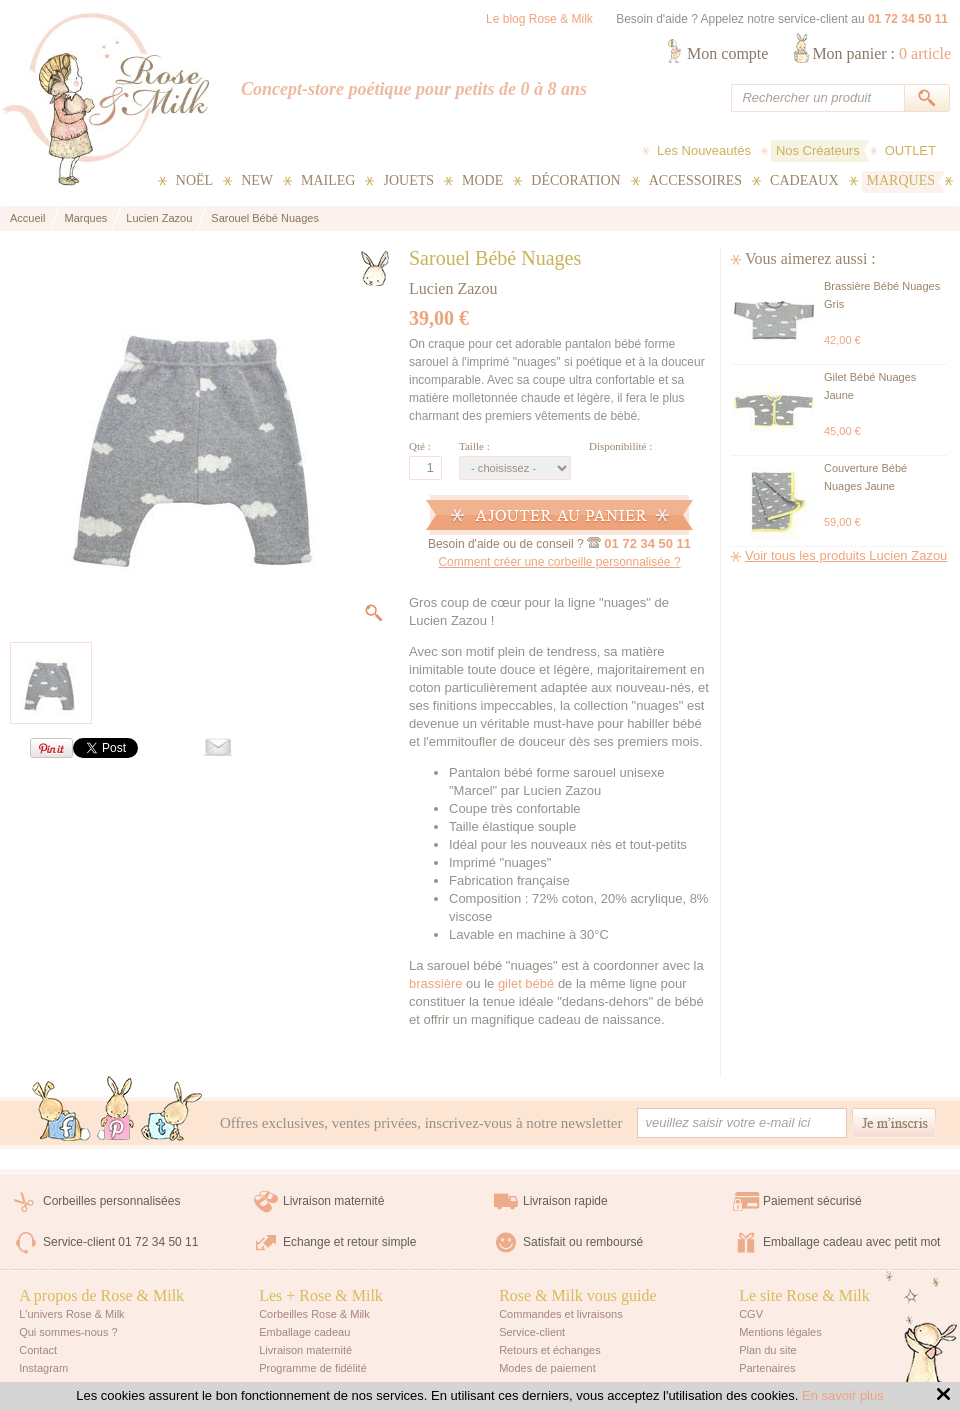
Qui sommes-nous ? (68, 1332)
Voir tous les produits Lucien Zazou (846, 555)
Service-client (532, 1332)
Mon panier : (881, 53)
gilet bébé (526, 983)
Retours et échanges (550, 1350)
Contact (38, 1350)
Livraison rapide (565, 1201)
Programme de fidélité (313, 1368)
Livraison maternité (333, 1201)
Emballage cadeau (304, 1332)
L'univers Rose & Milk (71, 1314)
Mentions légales (780, 1332)
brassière (435, 983)
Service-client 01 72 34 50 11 (120, 1242)
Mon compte (727, 53)
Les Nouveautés (704, 150)
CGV (751, 1314)
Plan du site (767, 1350)
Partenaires (767, 1368)
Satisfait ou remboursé (583, 1242)
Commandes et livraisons (561, 1314)
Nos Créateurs (818, 150)
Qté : (420, 446)
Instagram (43, 1368)
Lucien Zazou (453, 288)
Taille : (474, 446)
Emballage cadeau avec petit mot (851, 1242)
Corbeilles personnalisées (111, 1201)
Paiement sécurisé (812, 1201)
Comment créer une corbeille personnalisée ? (559, 562)
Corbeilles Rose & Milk (314, 1314)
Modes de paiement (547, 1368)
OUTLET (910, 150)
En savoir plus (843, 1395)
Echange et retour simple (349, 1242)
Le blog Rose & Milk (539, 19)
